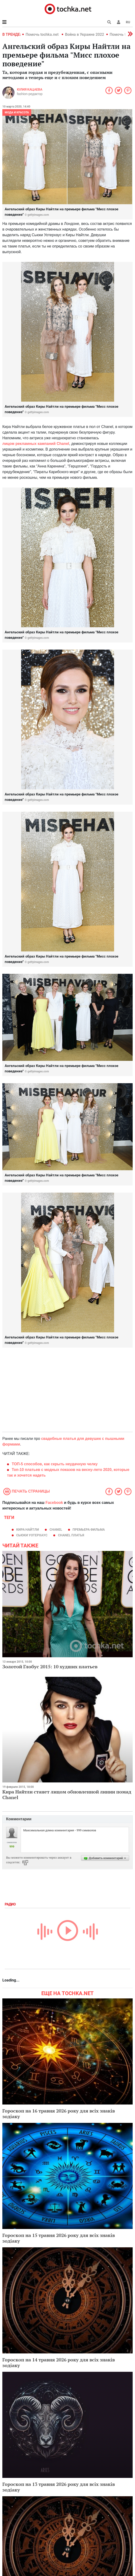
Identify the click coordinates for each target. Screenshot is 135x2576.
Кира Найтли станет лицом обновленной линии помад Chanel (66, 1795)
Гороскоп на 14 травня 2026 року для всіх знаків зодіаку (58, 2362)
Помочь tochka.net (42, 34)
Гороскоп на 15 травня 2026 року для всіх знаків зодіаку (58, 2238)
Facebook (54, 1503)
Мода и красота (17, 112)
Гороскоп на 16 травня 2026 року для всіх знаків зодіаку (58, 2114)
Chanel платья (71, 1535)
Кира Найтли (27, 1529)
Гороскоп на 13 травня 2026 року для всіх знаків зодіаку (58, 2487)
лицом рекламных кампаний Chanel (35, 444)
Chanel (56, 1529)
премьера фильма (89, 1529)
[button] (118, 22)
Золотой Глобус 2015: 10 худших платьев (49, 1666)
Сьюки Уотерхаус (31, 1535)
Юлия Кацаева (29, 89)
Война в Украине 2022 (84, 34)
